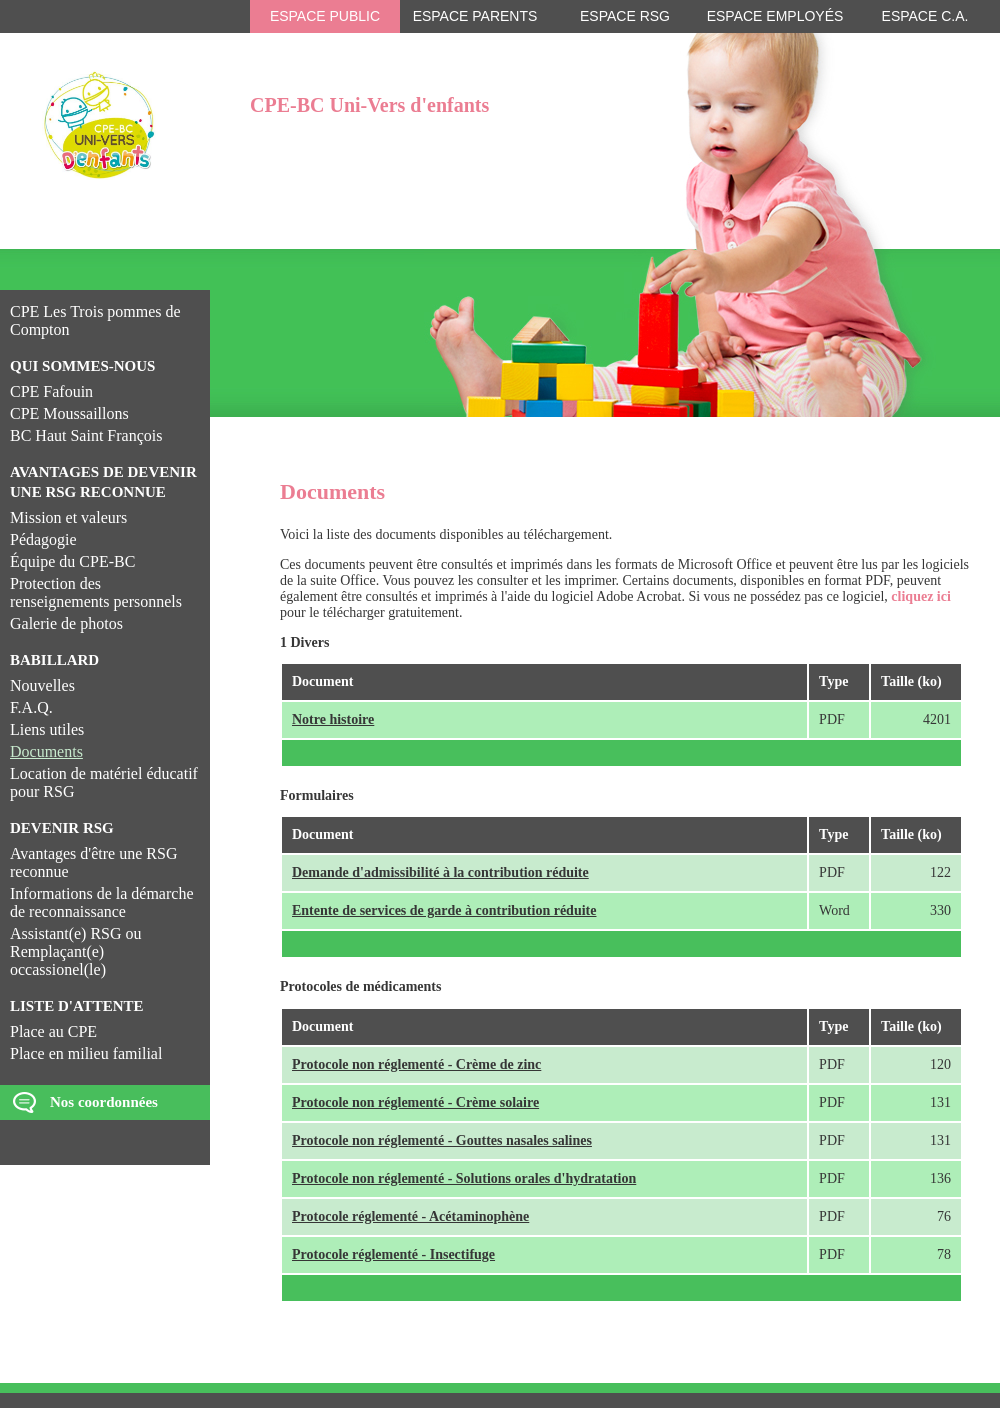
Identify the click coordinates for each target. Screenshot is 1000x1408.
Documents (46, 751)
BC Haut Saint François (86, 435)
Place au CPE (53, 1031)
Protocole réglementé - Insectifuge (393, 1254)
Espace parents (475, 16)
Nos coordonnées (104, 1102)
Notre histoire (333, 719)
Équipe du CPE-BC (72, 561)
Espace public (325, 16)
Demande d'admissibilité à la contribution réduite (440, 872)
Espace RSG (625, 16)
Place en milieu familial (86, 1053)
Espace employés (775, 16)
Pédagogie (43, 539)
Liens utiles (47, 729)
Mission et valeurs (68, 517)
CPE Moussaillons (69, 413)
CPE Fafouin (51, 391)
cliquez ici (921, 596)
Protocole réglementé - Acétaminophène (410, 1216)
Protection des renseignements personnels (96, 592)
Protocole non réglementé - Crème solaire (415, 1102)
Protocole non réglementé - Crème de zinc (416, 1064)
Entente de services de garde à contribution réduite (444, 910)
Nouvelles (42, 685)
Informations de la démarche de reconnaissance (101, 902)
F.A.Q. (31, 707)
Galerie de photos (66, 623)
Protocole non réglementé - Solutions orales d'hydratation (464, 1178)
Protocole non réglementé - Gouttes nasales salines (442, 1140)
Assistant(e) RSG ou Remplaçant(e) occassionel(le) (76, 951)
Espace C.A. (925, 16)
